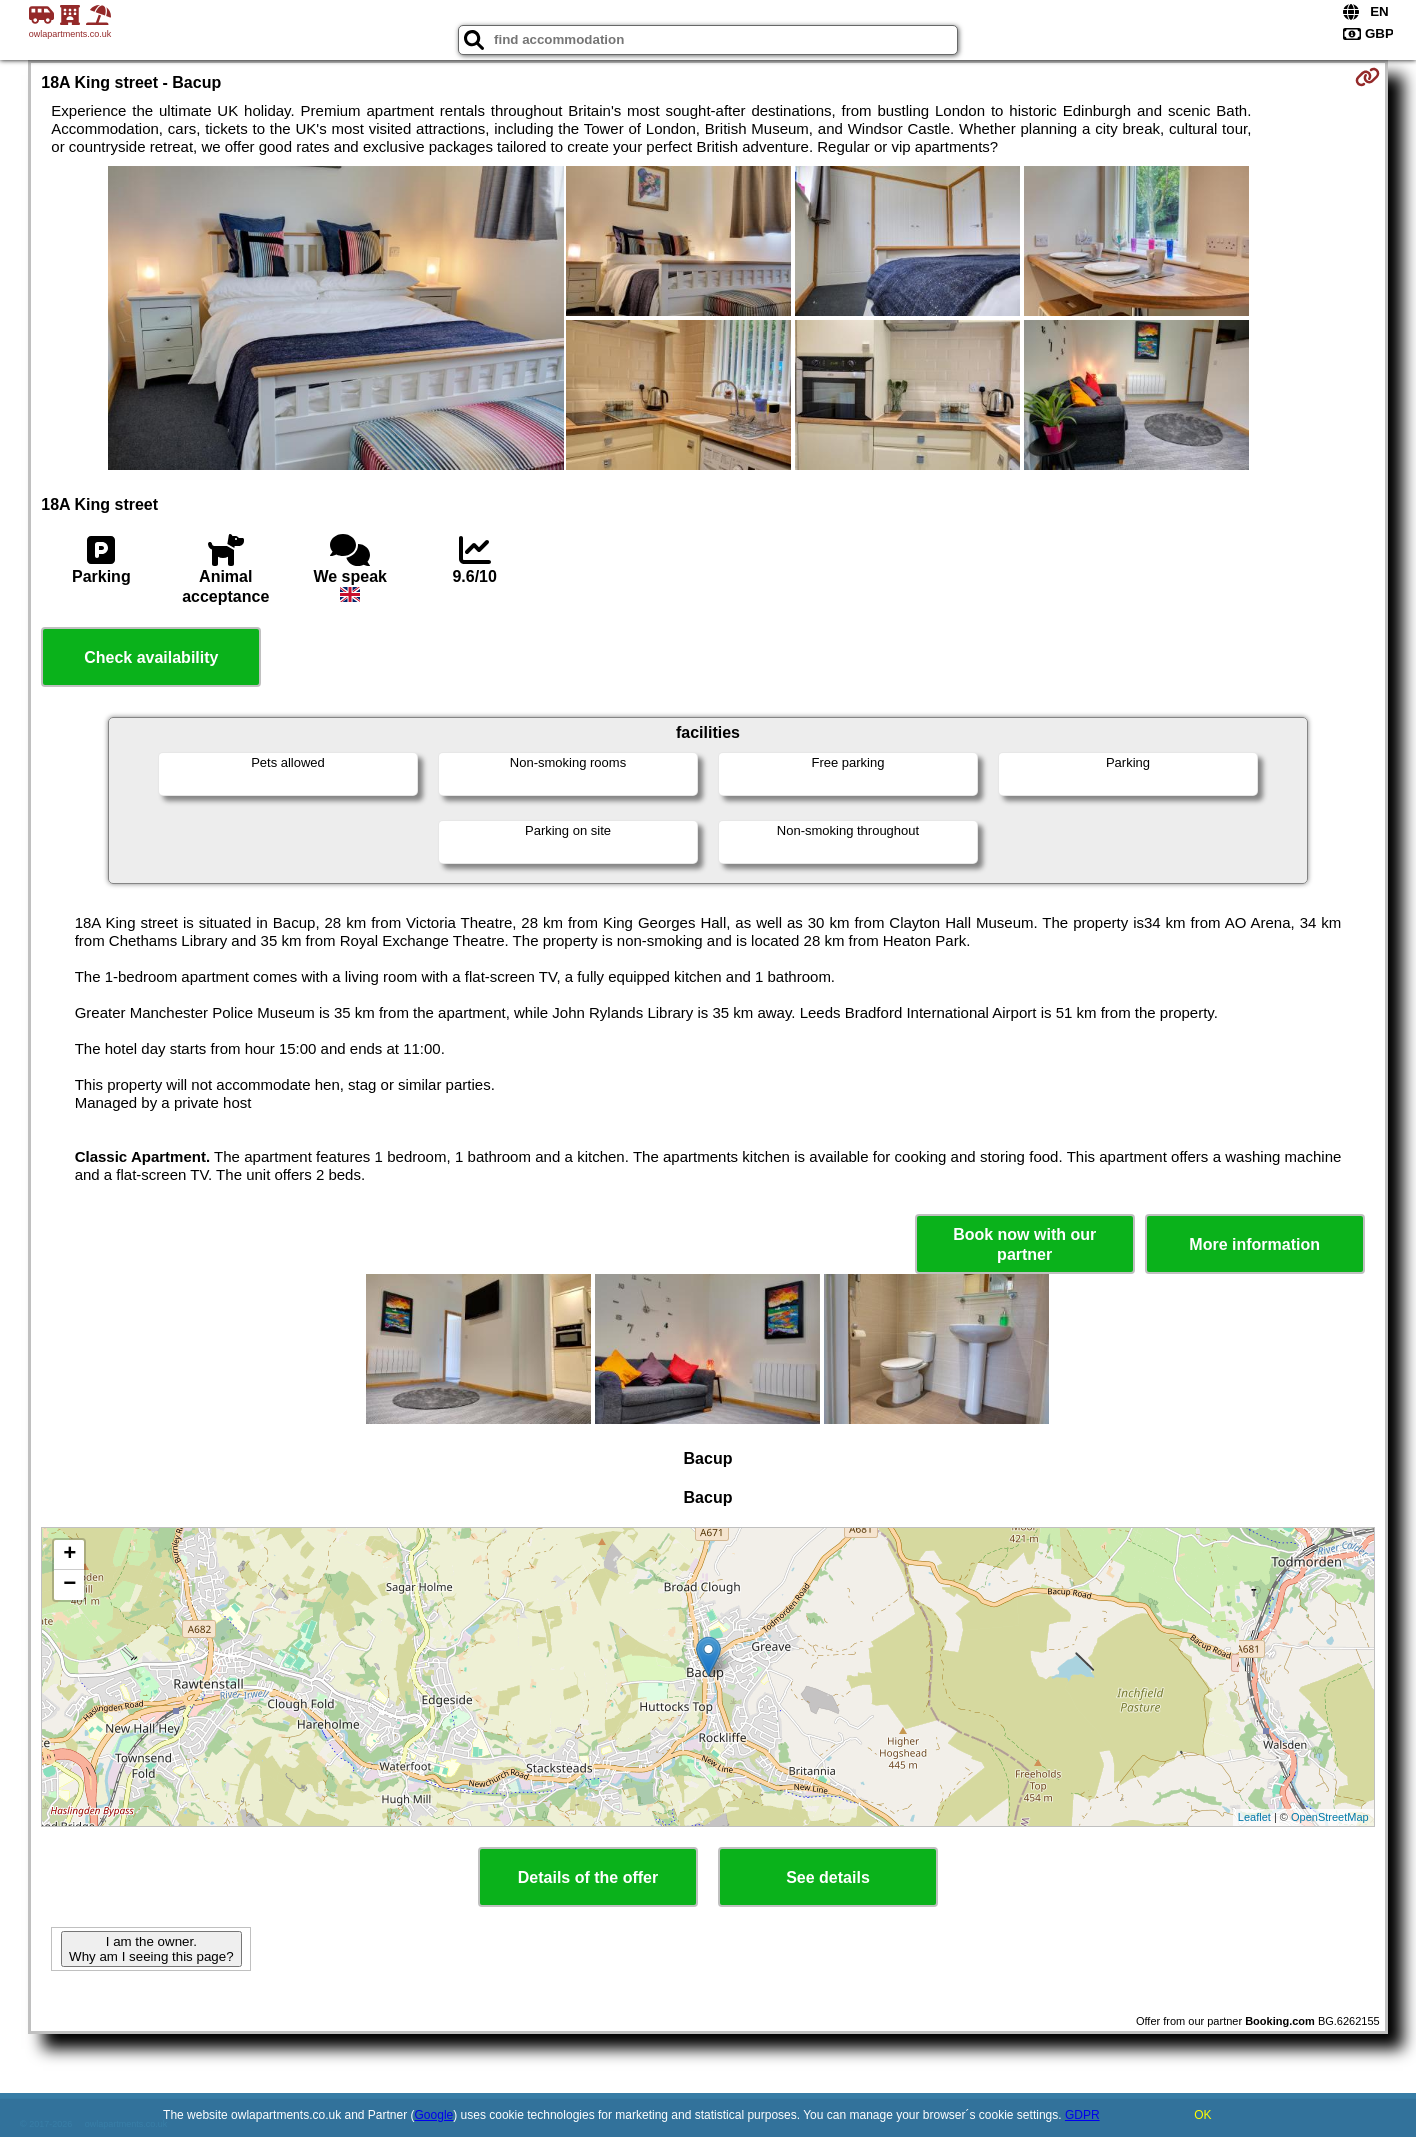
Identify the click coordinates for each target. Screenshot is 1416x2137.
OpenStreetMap (1330, 1817)
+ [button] (69, 1555)
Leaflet (1254, 1817)
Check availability (151, 657)
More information (1254, 1244)
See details (828, 1877)
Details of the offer (588, 1877)
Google (434, 2115)
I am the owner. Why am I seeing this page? (151, 1949)
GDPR (1082, 2115)
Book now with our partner (1024, 1244)
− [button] (69, 1585)
